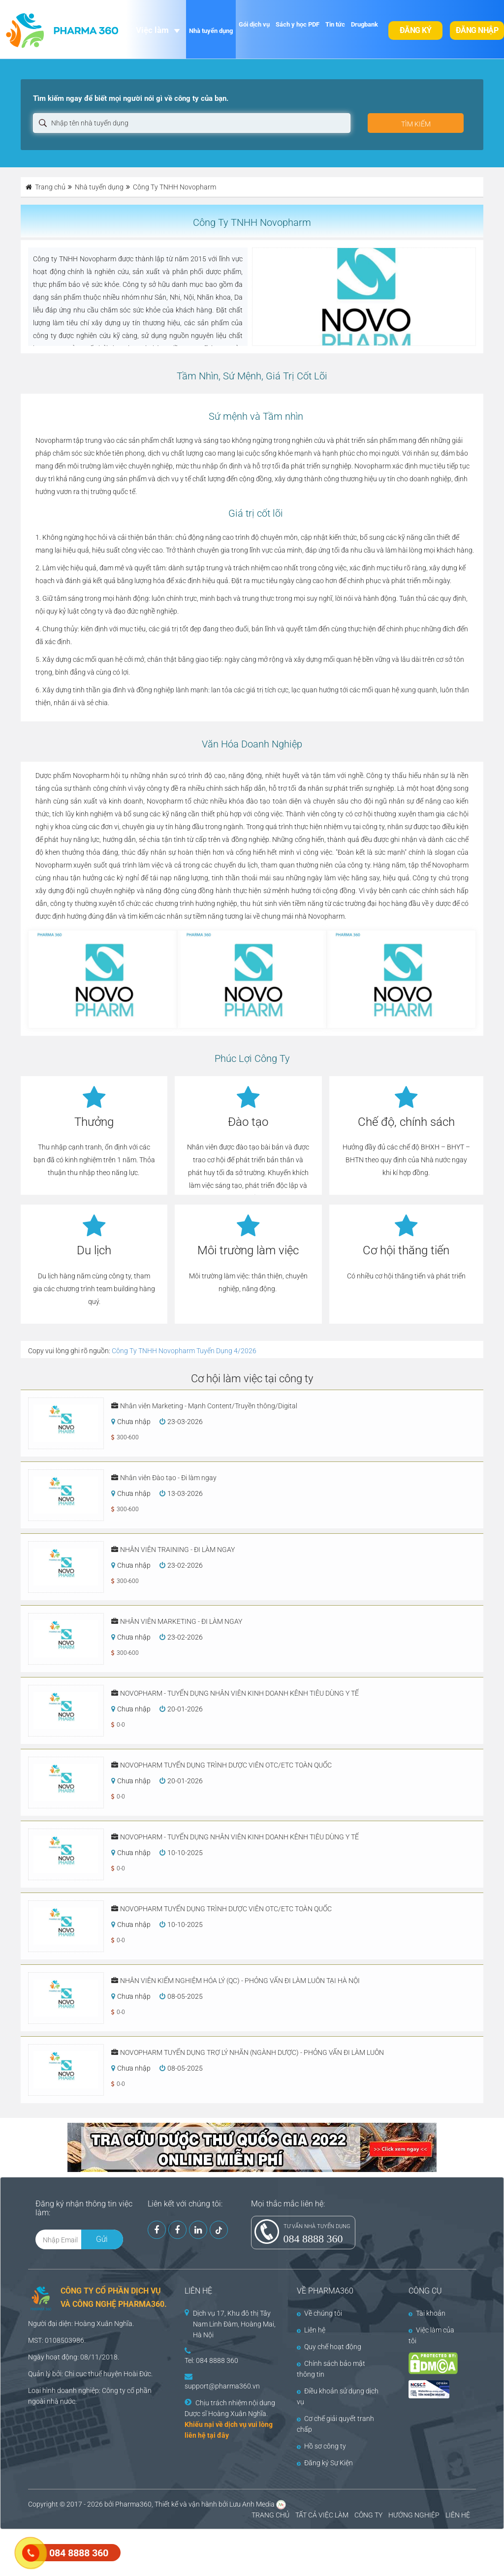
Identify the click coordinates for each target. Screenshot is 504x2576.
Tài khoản (427, 2313)
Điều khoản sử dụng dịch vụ (337, 2396)
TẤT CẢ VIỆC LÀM (321, 2515)
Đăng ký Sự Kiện (325, 2463)
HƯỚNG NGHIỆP (414, 2515)
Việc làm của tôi (431, 2335)
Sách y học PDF (297, 24)
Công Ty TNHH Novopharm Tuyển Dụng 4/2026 (184, 1351)
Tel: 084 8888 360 (211, 2360)
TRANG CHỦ (270, 2515)
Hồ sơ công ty (321, 2446)
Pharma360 (133, 2504)
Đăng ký (416, 30)
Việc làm (152, 30)
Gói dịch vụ (254, 24)
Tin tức (335, 24)
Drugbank (364, 24)
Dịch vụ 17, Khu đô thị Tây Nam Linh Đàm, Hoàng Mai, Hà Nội (234, 2324)
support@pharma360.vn (222, 2386)
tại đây (218, 2435)
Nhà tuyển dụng (211, 30)
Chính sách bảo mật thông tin (331, 2368)
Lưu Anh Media (252, 2504)
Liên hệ (311, 2330)
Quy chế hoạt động (329, 2347)
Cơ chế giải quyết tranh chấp (335, 2424)
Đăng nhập (477, 30)
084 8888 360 (313, 2239)
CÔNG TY (368, 2515)
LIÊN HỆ (457, 2515)
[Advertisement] (179, 2551)
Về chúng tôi (319, 2313)
